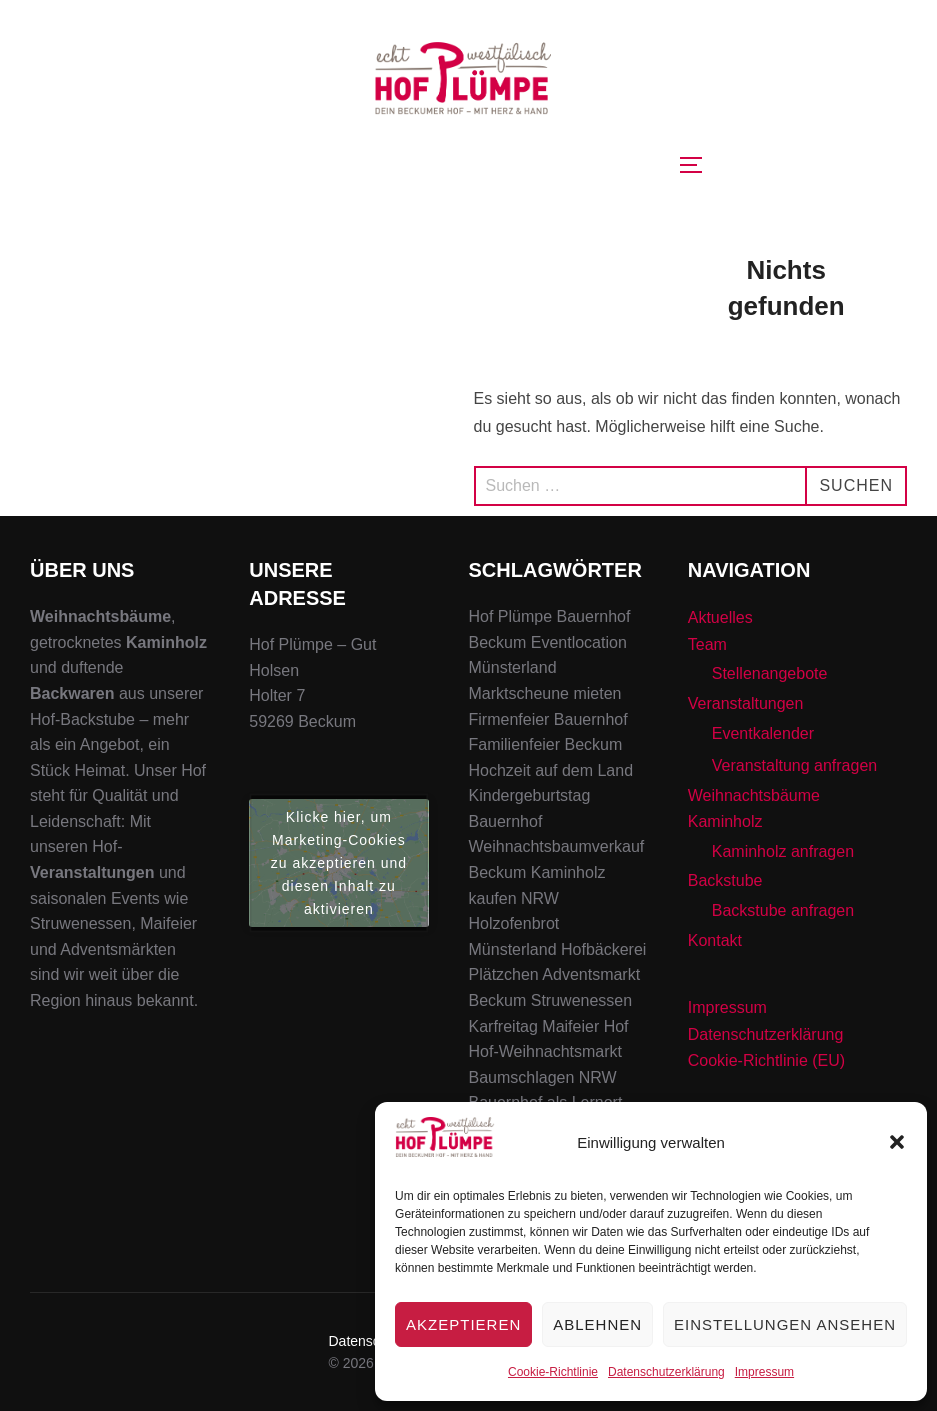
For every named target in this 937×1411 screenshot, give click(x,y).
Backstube (725, 880)
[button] (897, 1142)
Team (707, 644)
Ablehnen (597, 1324)
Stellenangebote (770, 673)
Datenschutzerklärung (666, 1372)
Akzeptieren (463, 1324)
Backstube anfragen (783, 910)
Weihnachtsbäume (754, 795)
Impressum (764, 1372)
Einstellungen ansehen (785, 1324)
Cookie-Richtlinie (553, 1372)
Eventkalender (763, 733)
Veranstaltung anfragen (794, 765)
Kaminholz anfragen (783, 851)
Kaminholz (725, 821)
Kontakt (715, 940)
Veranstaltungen (746, 703)
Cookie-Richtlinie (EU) (766, 1060)
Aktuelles (720, 617)
